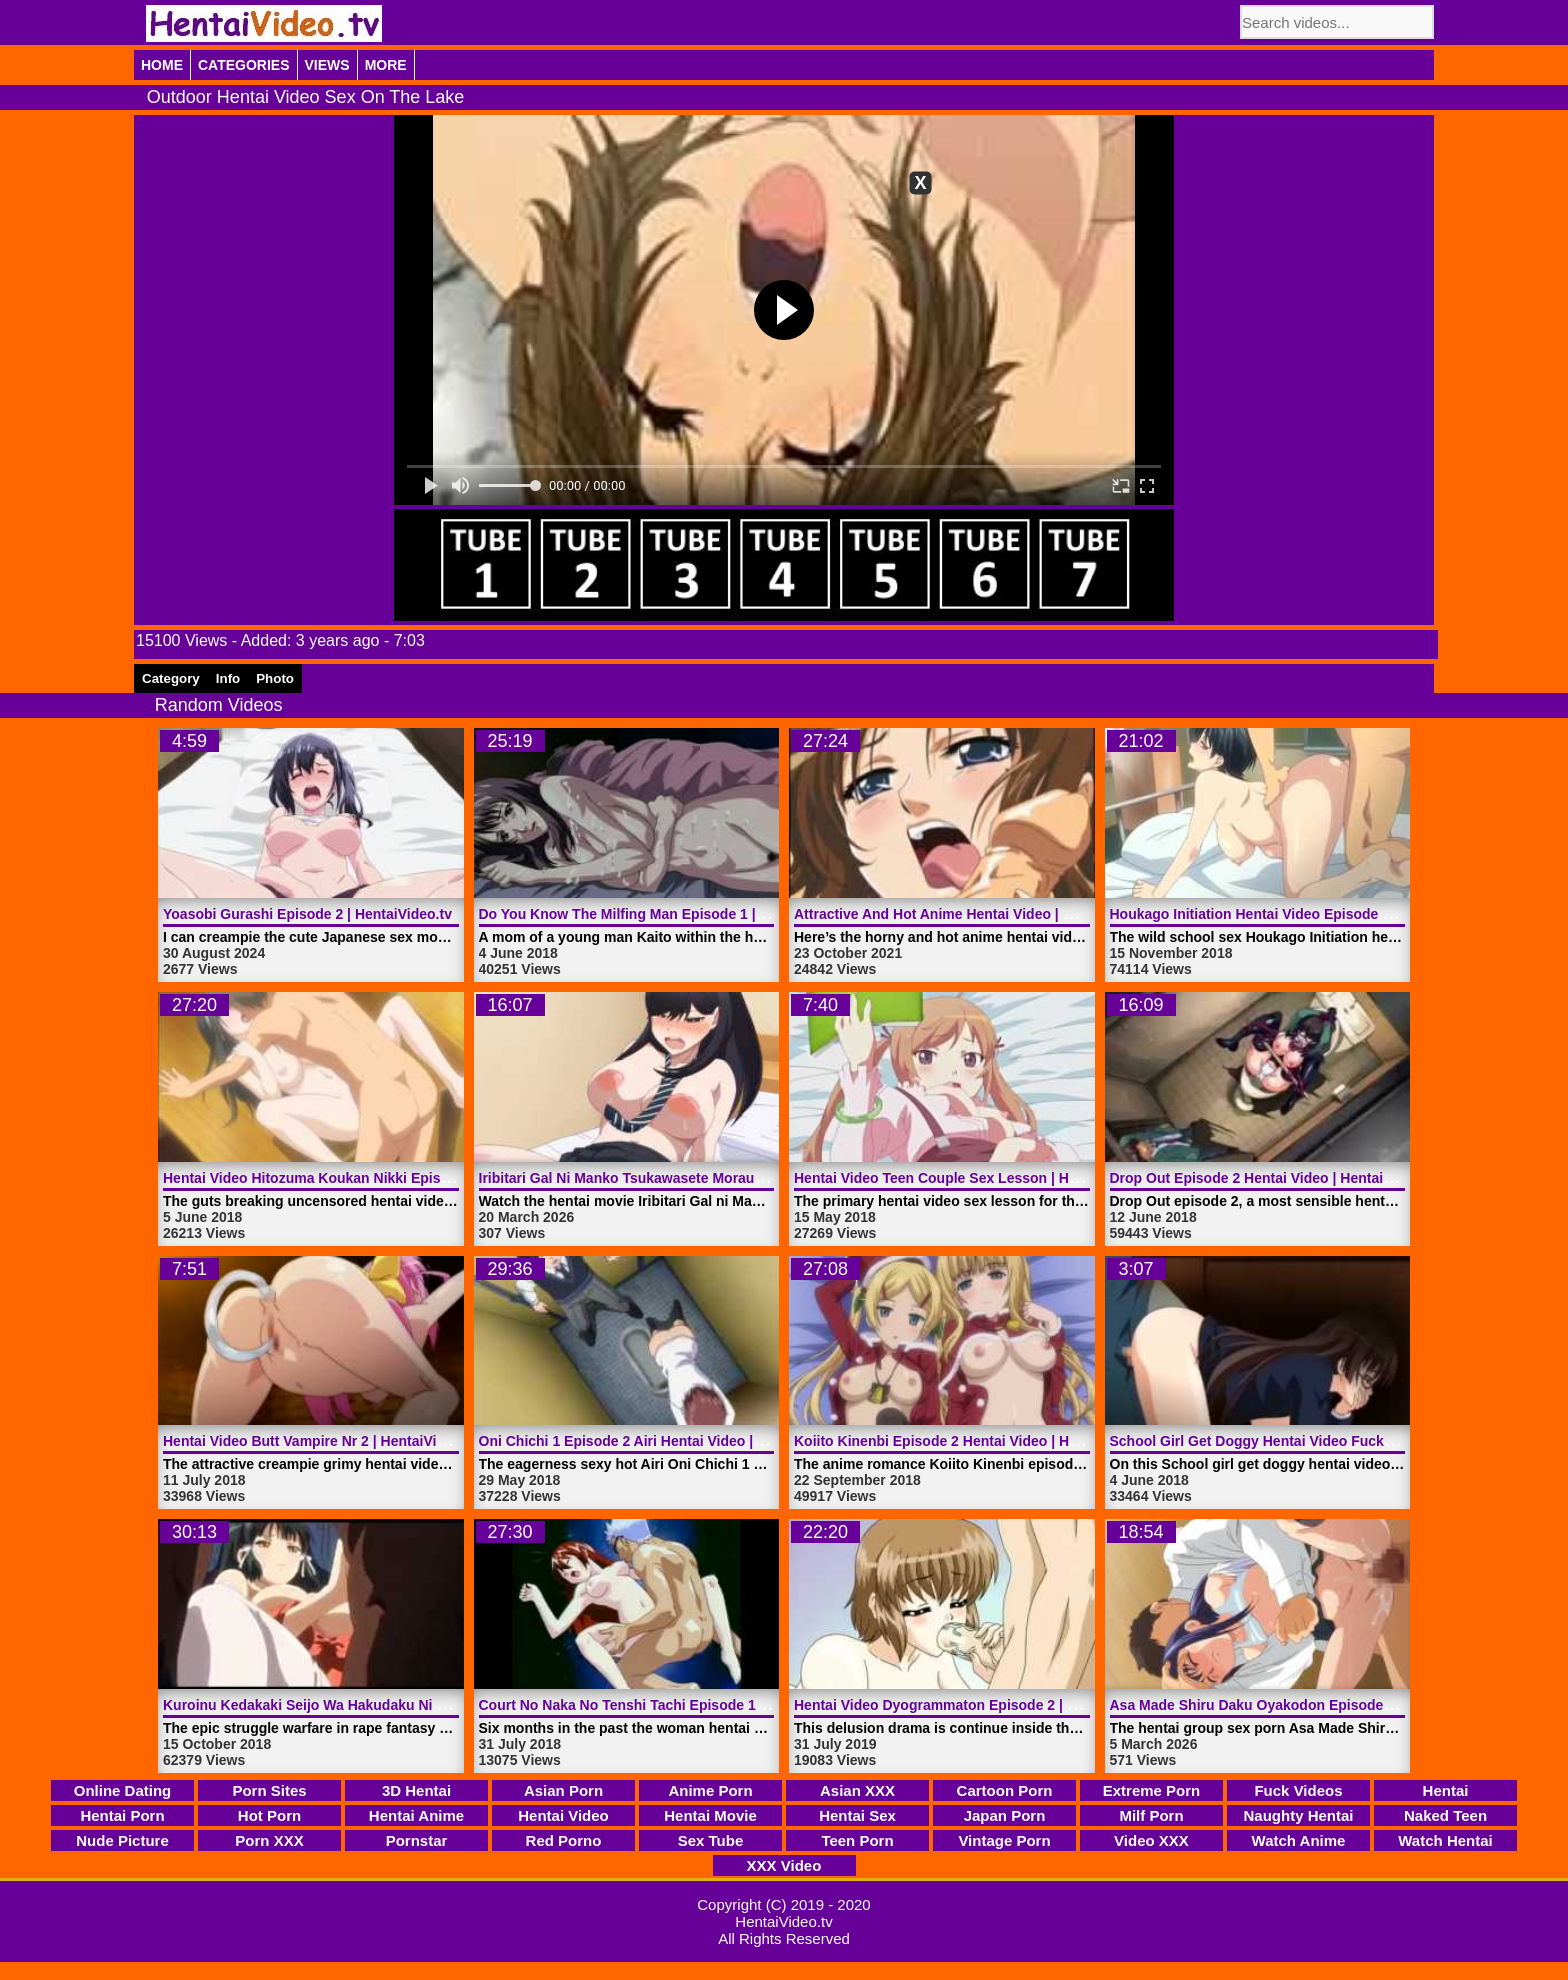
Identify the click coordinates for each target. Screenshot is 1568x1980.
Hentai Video (563, 1815)
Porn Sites (269, 1790)
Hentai (1446, 1790)
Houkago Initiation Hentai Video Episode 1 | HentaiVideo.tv (1304, 914)
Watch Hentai (1445, 1840)
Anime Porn (710, 1790)
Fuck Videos (1298, 1790)
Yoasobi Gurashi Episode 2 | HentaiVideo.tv (307, 914)
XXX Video (784, 1865)
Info (228, 678)
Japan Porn (1005, 1815)
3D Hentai (416, 1790)
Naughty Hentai (1298, 1815)
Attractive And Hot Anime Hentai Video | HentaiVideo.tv (977, 914)
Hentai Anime (416, 1815)
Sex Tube (711, 1840)
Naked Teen (1445, 1815)
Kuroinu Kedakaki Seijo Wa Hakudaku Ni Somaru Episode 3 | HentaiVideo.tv (415, 1705)
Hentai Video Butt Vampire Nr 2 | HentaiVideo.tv (320, 1441)
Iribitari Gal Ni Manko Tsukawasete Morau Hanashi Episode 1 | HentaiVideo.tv (735, 1178)
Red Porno (564, 1840)
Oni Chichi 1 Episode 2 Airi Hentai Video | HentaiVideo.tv (667, 1441)
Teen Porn (857, 1840)
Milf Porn (1151, 1815)
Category (171, 678)
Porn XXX (269, 1840)
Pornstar (417, 1840)
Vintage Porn (1004, 1840)
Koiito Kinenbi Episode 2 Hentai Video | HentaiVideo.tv (975, 1441)
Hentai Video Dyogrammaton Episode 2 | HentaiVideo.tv (979, 1705)
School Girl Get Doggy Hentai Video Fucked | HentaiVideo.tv (1309, 1441)
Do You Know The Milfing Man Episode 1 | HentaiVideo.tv (668, 914)
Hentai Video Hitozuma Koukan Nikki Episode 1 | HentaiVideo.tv (374, 1178)
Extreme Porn (1152, 1790)
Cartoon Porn (1005, 1790)
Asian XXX (857, 1790)
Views (327, 65)
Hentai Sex (857, 1815)
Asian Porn (563, 1790)
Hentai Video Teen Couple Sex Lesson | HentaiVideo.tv (975, 1178)
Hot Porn (269, 1815)
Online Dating (123, 1790)
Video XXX (1151, 1840)
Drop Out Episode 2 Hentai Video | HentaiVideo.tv (1274, 1178)
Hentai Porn (122, 1815)
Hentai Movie (710, 1815)
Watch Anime (1299, 1840)
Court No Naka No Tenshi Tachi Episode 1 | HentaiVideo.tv (672, 1705)
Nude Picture (122, 1840)
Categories (244, 65)
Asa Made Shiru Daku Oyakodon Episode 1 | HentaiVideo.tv (1307, 1705)
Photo (275, 678)
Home (162, 65)
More (386, 65)
